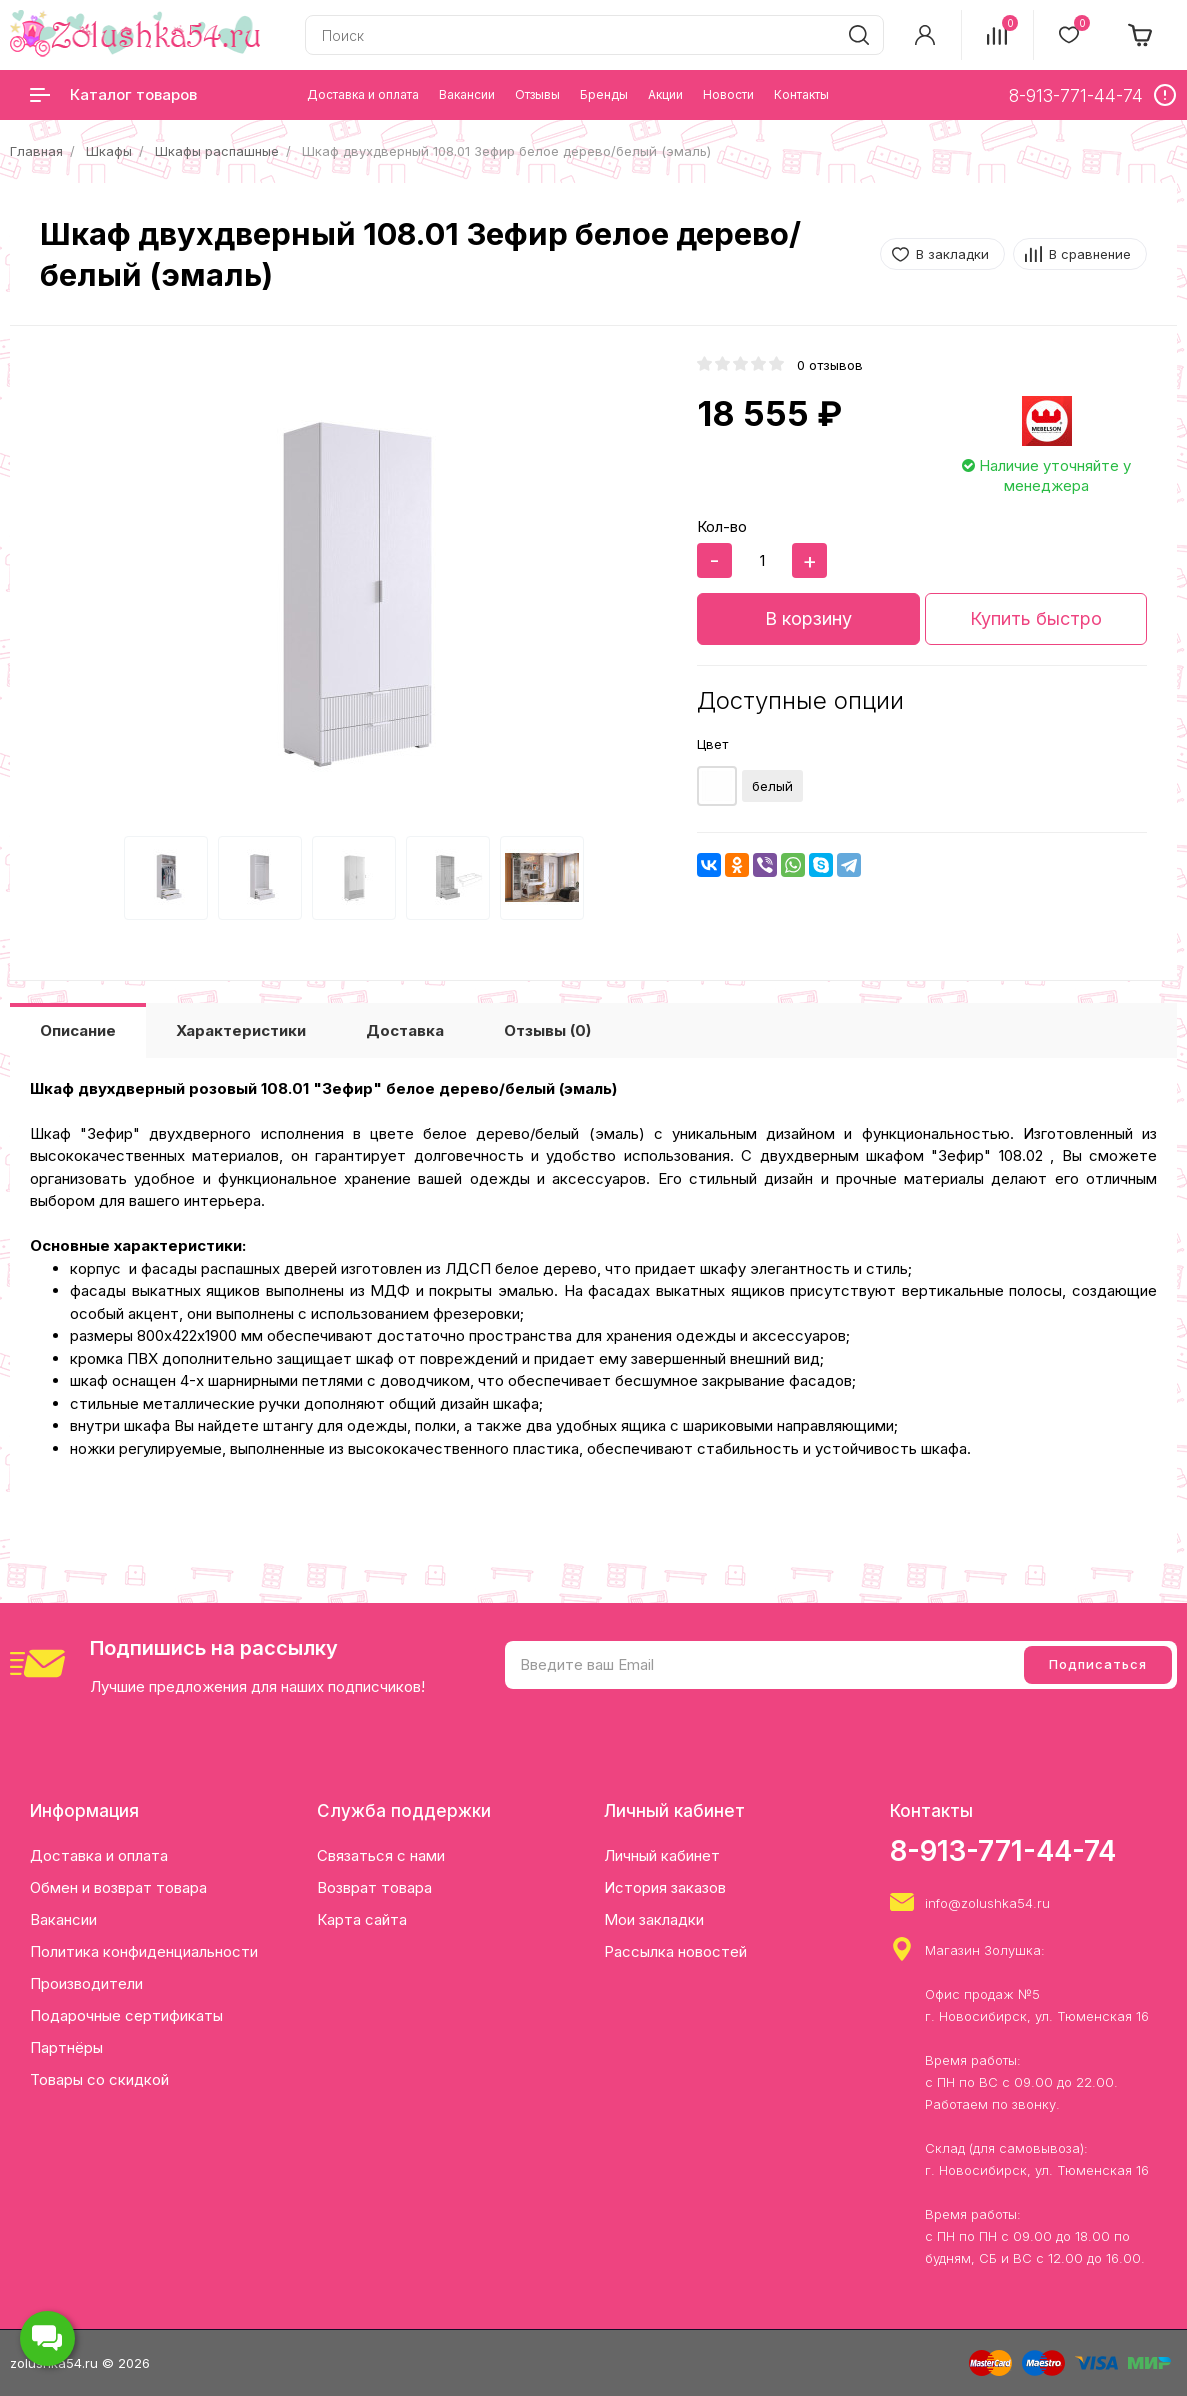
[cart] (1141, 35)
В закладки (952, 254)
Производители (86, 1983)
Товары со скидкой (99, 2079)
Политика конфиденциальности (144, 1951)
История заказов (665, 1887)
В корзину (808, 618)
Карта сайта (362, 1919)
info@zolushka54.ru (987, 1903)
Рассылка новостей (675, 1951)
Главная (36, 151)
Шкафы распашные (217, 151)
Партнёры (66, 2047)
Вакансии (63, 1919)
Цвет (712, 744)
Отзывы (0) (547, 1030)
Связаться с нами (381, 1855)
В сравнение (1090, 254)
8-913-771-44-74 (1003, 1851)
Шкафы (109, 151)
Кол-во (722, 526)
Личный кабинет (662, 1855)
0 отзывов (830, 365)
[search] (859, 35)
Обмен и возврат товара (118, 1887)
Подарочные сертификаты (126, 2015)
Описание (78, 1030)
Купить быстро (1036, 618)
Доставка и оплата (99, 1855)
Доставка (405, 1030)
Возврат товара (374, 1887)
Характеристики (241, 1030)
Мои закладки (654, 1919)
